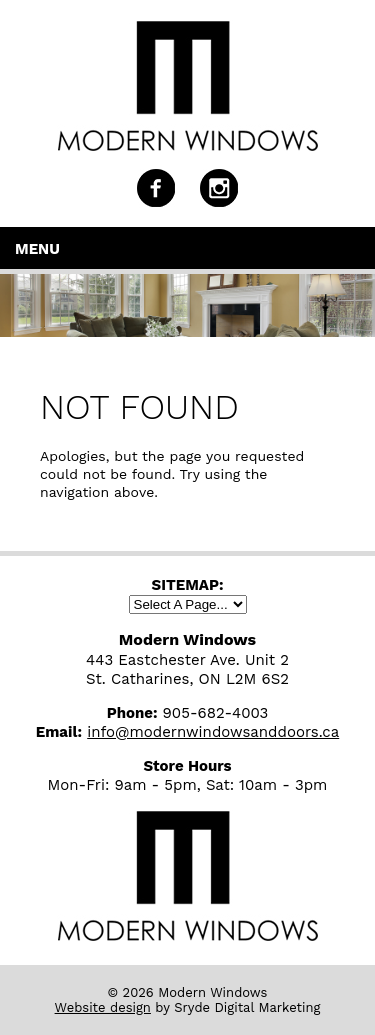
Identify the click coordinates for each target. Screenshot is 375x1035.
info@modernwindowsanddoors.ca (213, 732)
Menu (37, 249)
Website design (103, 1007)
